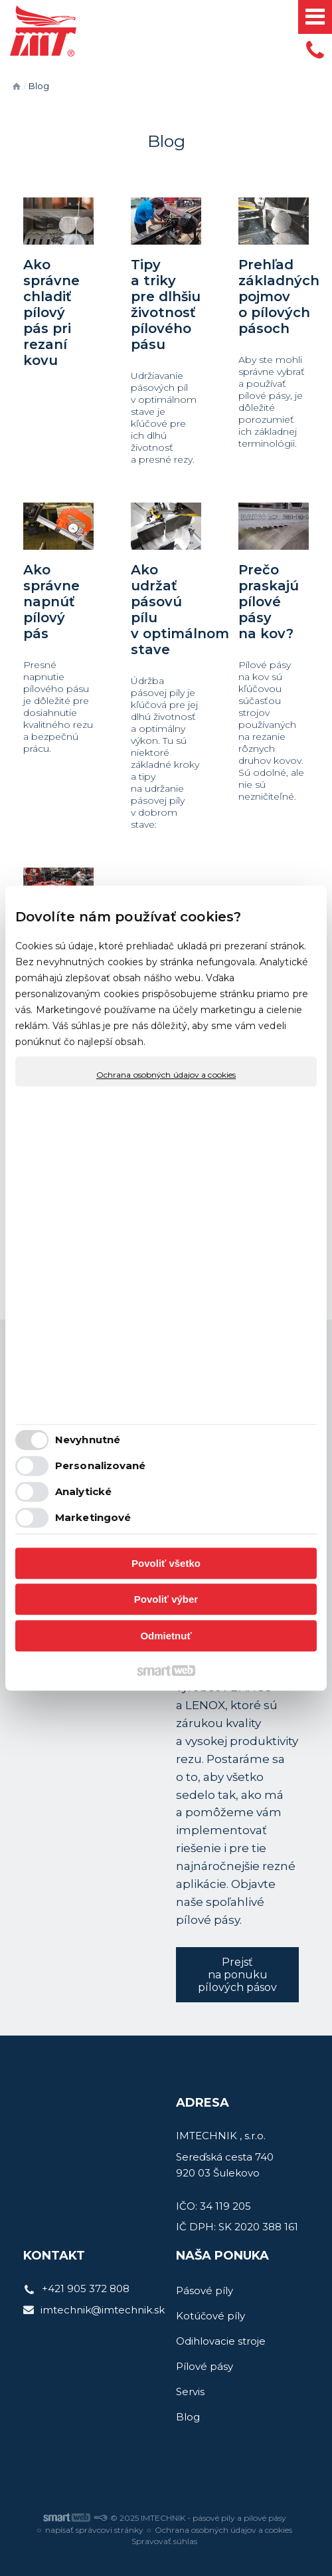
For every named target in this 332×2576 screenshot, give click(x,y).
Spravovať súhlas (164, 2541)
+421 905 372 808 (85, 2288)
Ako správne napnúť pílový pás (51, 602)
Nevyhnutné (87, 1439)
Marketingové (93, 1517)
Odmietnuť (165, 1635)
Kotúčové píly (210, 2315)
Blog (188, 2416)
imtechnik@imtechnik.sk (103, 2309)
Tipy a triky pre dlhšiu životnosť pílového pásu (166, 304)
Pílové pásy (204, 2366)
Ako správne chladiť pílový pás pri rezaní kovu (51, 312)
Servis (190, 2391)
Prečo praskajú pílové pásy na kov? (268, 602)
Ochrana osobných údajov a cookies (166, 1075)
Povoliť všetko (166, 1563)
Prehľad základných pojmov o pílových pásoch (278, 296)
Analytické (83, 1491)
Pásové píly (204, 2290)
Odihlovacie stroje (221, 2341)
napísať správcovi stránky (94, 2530)
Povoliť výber (166, 1599)
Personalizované (100, 1465)
